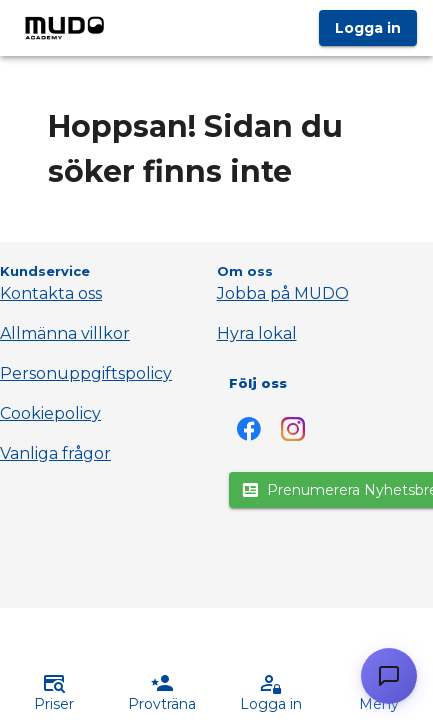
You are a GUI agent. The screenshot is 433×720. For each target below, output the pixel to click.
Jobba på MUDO (283, 293)
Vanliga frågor (55, 453)
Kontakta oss (51, 293)
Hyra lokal (257, 333)
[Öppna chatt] (389, 676)
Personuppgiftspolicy (86, 373)
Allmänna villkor (65, 333)
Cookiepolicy (50, 413)
